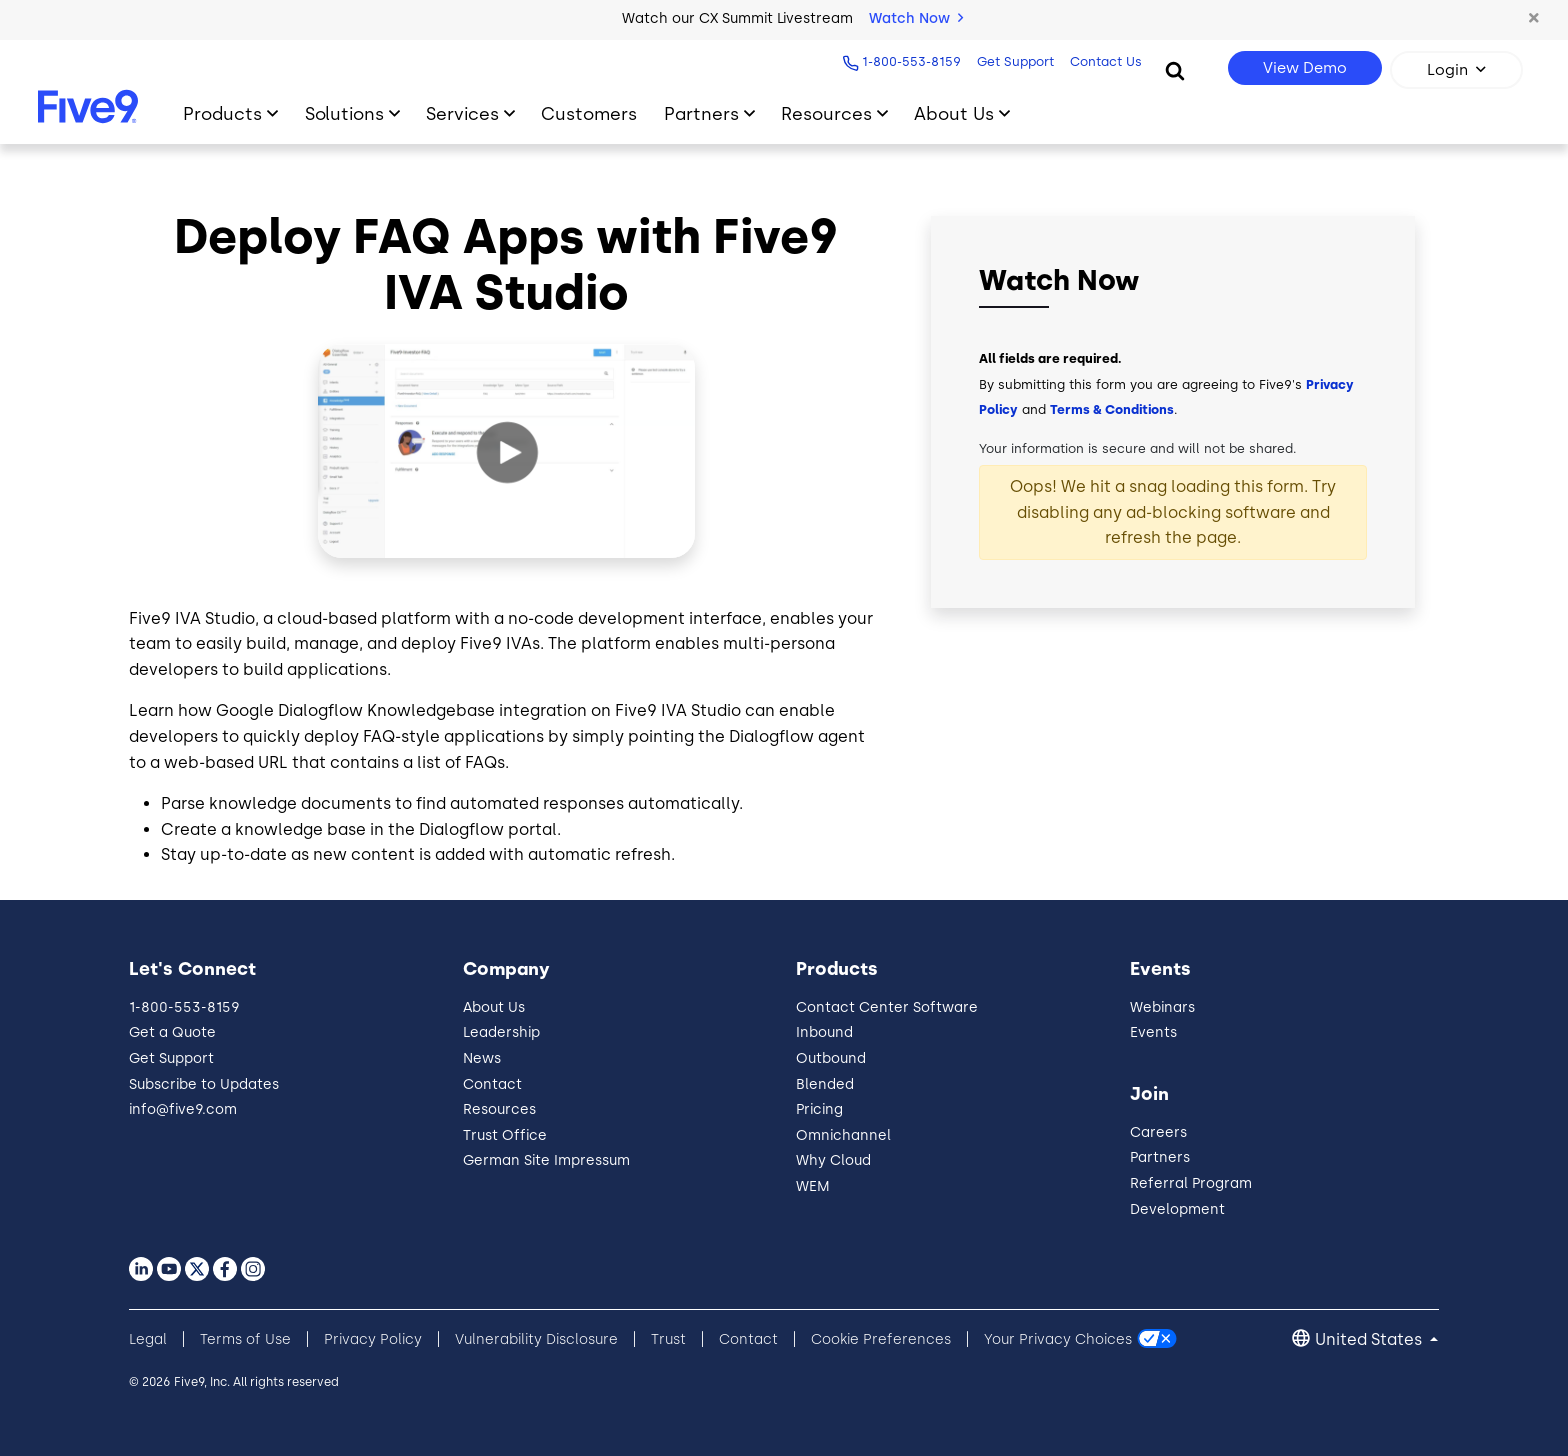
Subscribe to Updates (204, 1084)
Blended (825, 1084)
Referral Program (1191, 1183)
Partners (1160, 1157)
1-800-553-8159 (908, 61)
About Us (494, 1007)
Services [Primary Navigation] (462, 113)
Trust (668, 1339)
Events (1153, 1032)
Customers (589, 113)
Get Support (1012, 61)
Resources (499, 1109)
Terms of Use (245, 1339)
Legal (148, 1339)
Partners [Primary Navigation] (701, 113)
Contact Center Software (887, 1007)
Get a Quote (172, 1032)
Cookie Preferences (881, 1339)
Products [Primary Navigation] (222, 113)
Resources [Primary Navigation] (826, 113)
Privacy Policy (373, 1339)
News (482, 1058)
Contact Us (1103, 61)
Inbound (824, 1032)
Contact (492, 1084)
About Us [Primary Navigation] (954, 113)
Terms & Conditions (1112, 409)
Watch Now (916, 18)
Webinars (1162, 1007)
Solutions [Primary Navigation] (344, 113)
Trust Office (505, 1135)
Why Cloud (833, 1160)
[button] (1533, 19)
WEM (813, 1186)
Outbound (831, 1058)
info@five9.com (183, 1109)
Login (1447, 70)
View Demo (1305, 68)
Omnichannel (843, 1135)
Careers (1158, 1132)
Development (1177, 1209)
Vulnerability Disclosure (536, 1339)
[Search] (1175, 70)
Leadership (501, 1032)
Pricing (819, 1109)
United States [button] (1370, 1339)
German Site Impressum (546, 1160)
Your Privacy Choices (1058, 1339)
